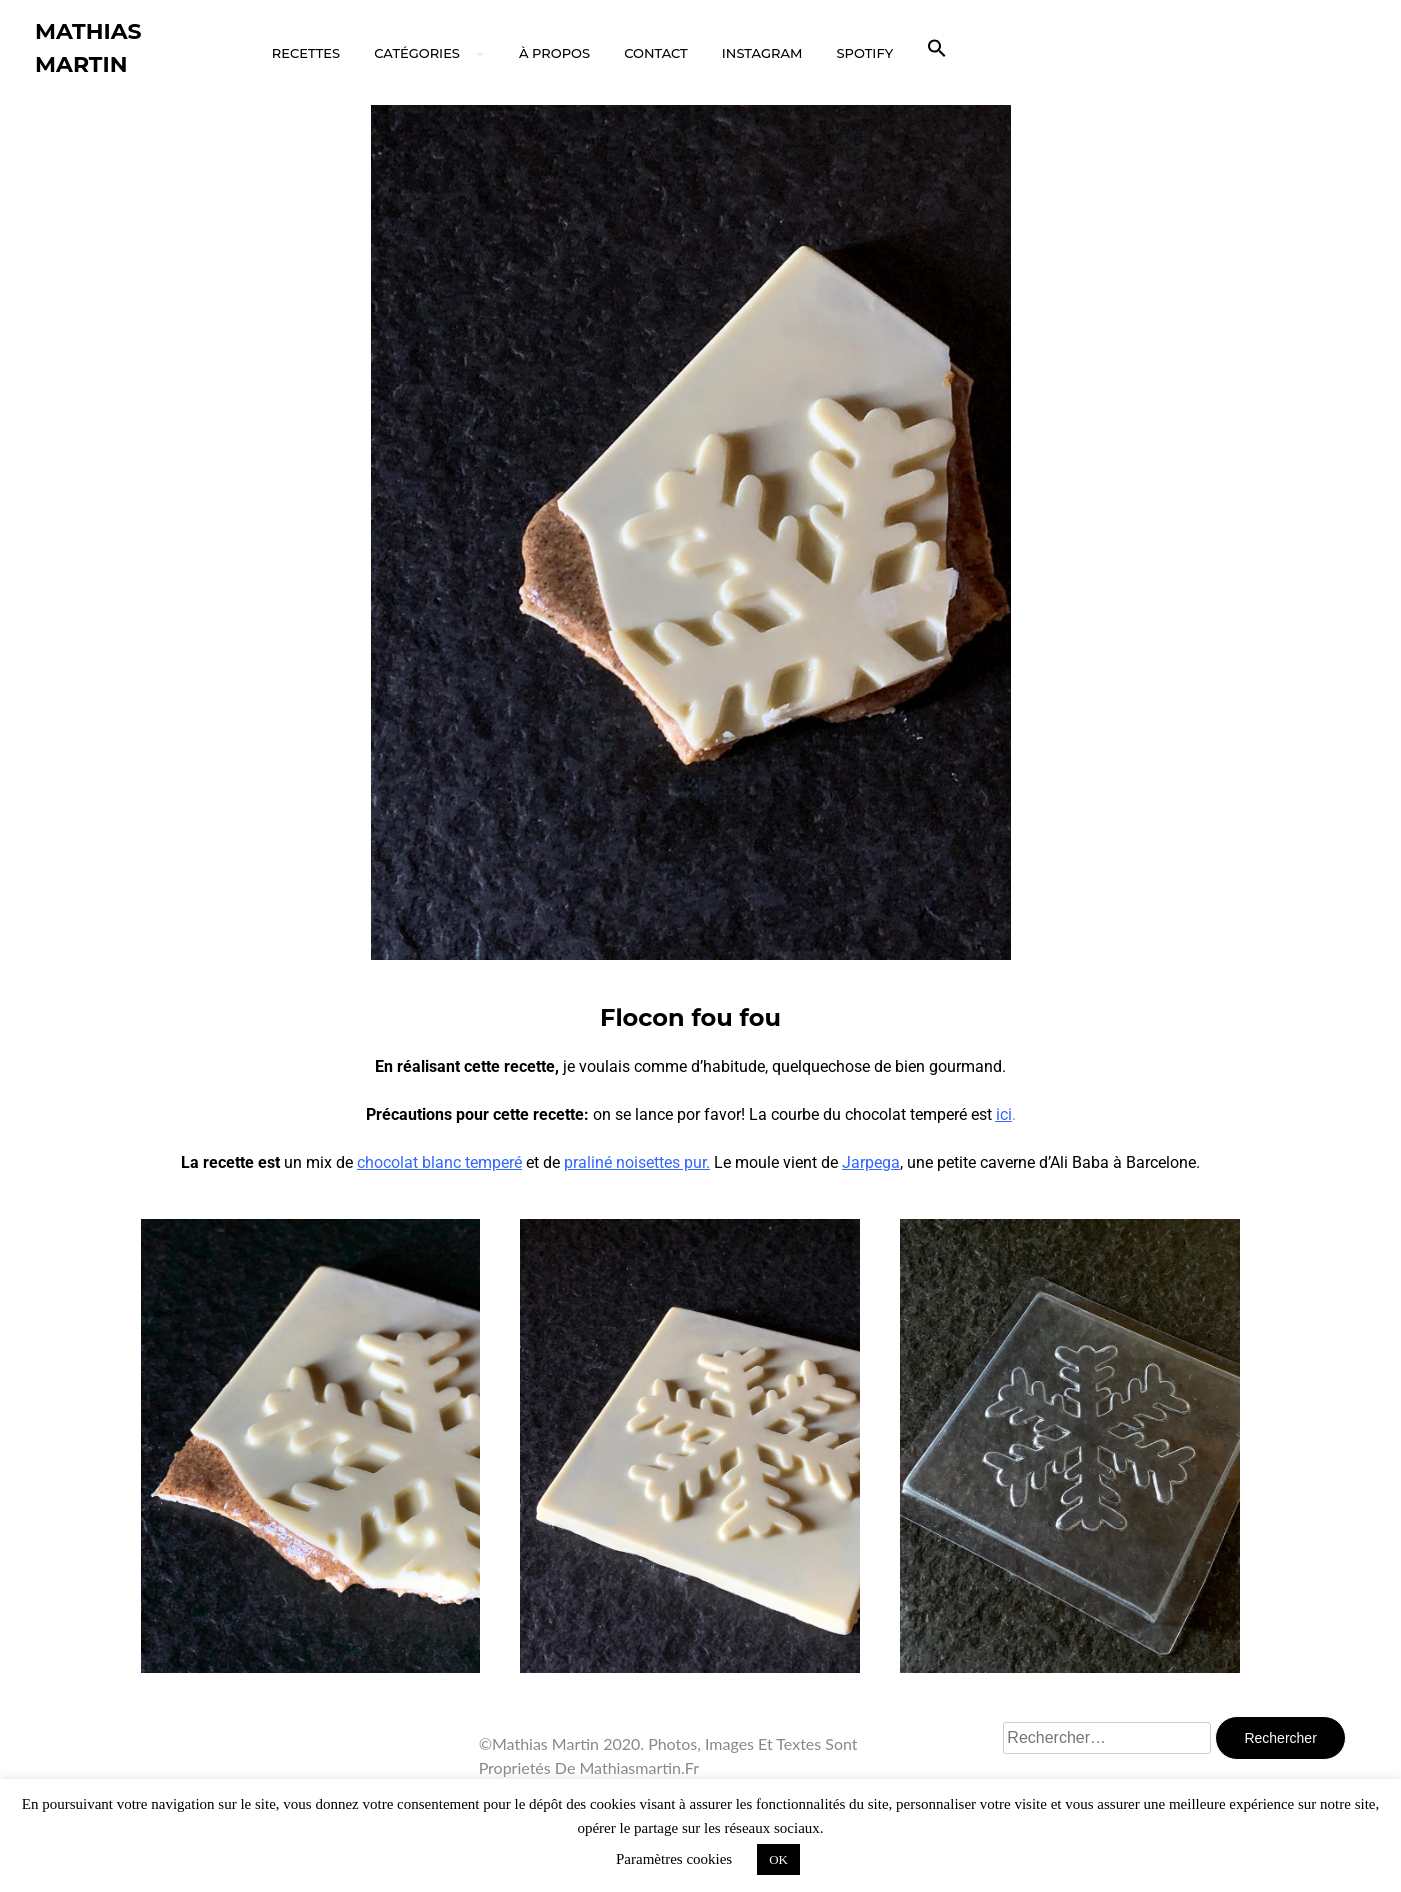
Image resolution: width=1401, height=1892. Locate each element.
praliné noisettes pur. (637, 1162)
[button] (937, 49)
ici (1004, 1114)
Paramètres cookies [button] (674, 1859)
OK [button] (778, 1859)
